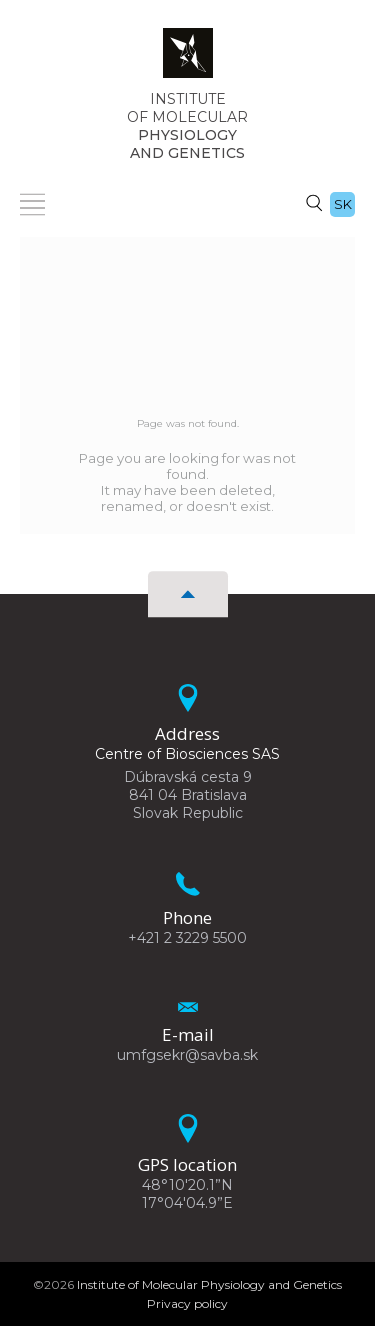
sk (343, 204)
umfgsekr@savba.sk (187, 1055)
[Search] (314, 202)
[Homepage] (188, 59)
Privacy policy (187, 1303)
